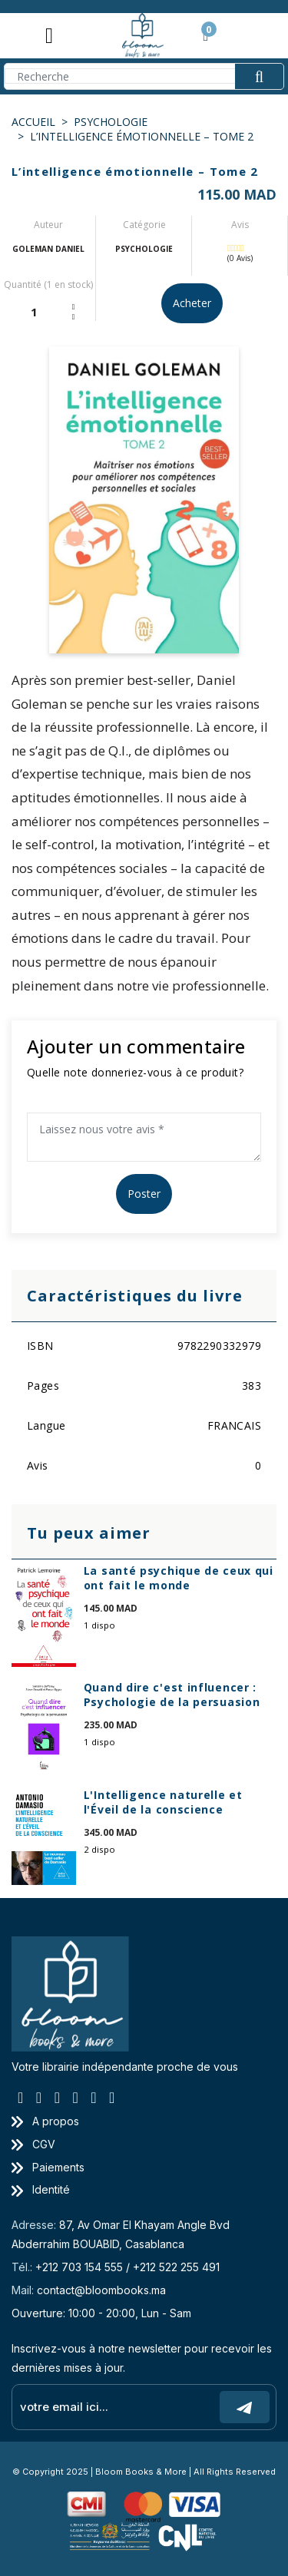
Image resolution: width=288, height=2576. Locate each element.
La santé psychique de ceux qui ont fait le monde (178, 1577)
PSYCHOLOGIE (110, 121)
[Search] (144, 76)
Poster (144, 1193)
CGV (33, 2144)
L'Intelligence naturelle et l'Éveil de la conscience (163, 1802)
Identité (41, 2189)
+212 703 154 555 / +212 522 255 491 (127, 2266)
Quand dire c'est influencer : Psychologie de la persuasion (172, 1694)
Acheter (192, 303)
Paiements (48, 2167)
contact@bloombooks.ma (101, 2290)
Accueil (33, 121)
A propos (45, 2121)
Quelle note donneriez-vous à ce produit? (135, 1072)
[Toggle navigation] (49, 35)
